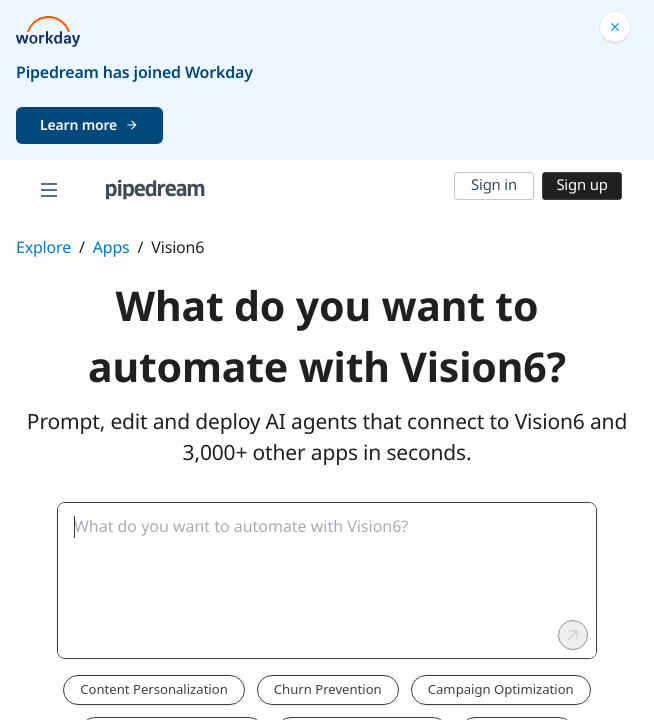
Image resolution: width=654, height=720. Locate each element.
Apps (111, 247)
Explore (43, 247)
